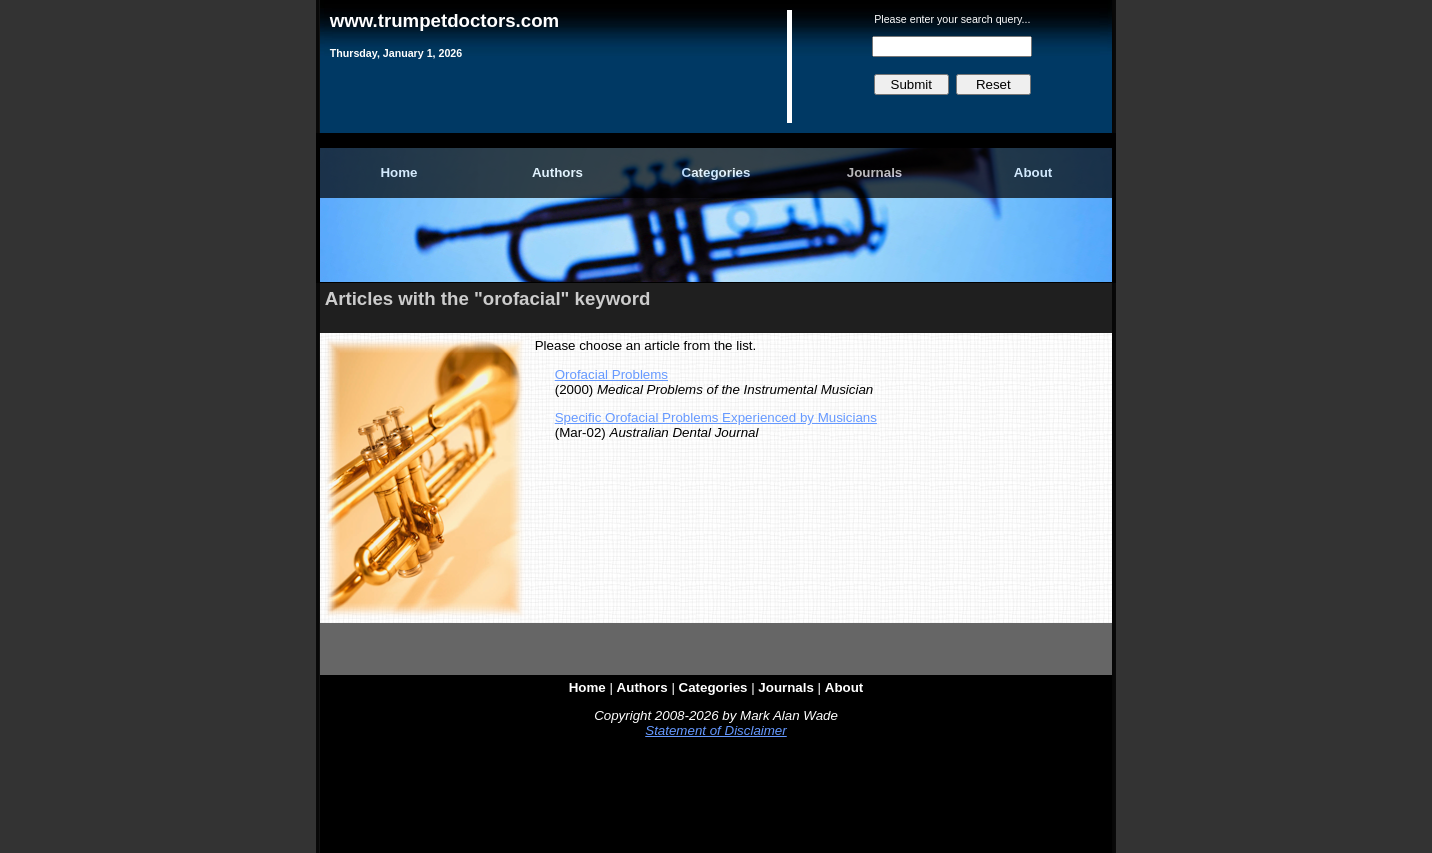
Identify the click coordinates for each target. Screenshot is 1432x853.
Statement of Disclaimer (715, 730)
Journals (875, 172)
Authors (557, 172)
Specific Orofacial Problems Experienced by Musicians (716, 417)
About (1033, 172)
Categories (716, 172)
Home (398, 172)
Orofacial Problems (611, 374)
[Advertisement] (716, 800)
